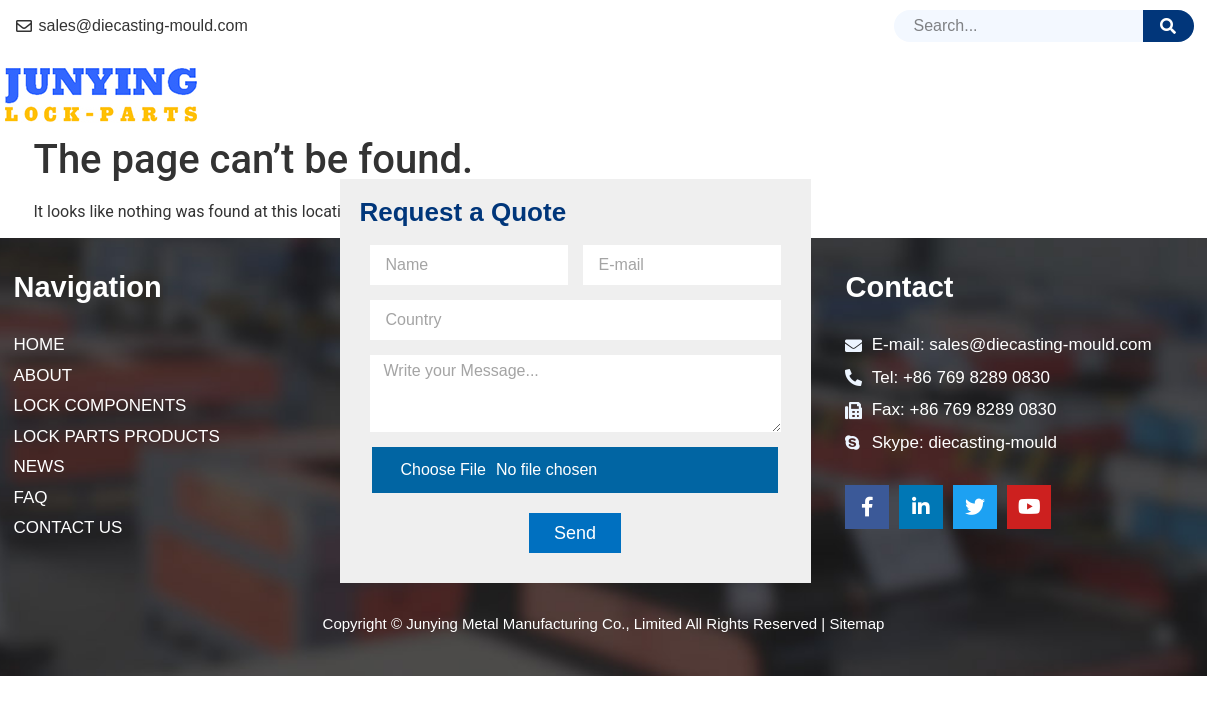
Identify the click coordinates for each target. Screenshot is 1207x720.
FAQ (1020, 94)
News (940, 94)
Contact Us (1129, 94)
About (396, 94)
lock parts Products (772, 95)
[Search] (1168, 26)
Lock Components (546, 94)
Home (304, 94)
